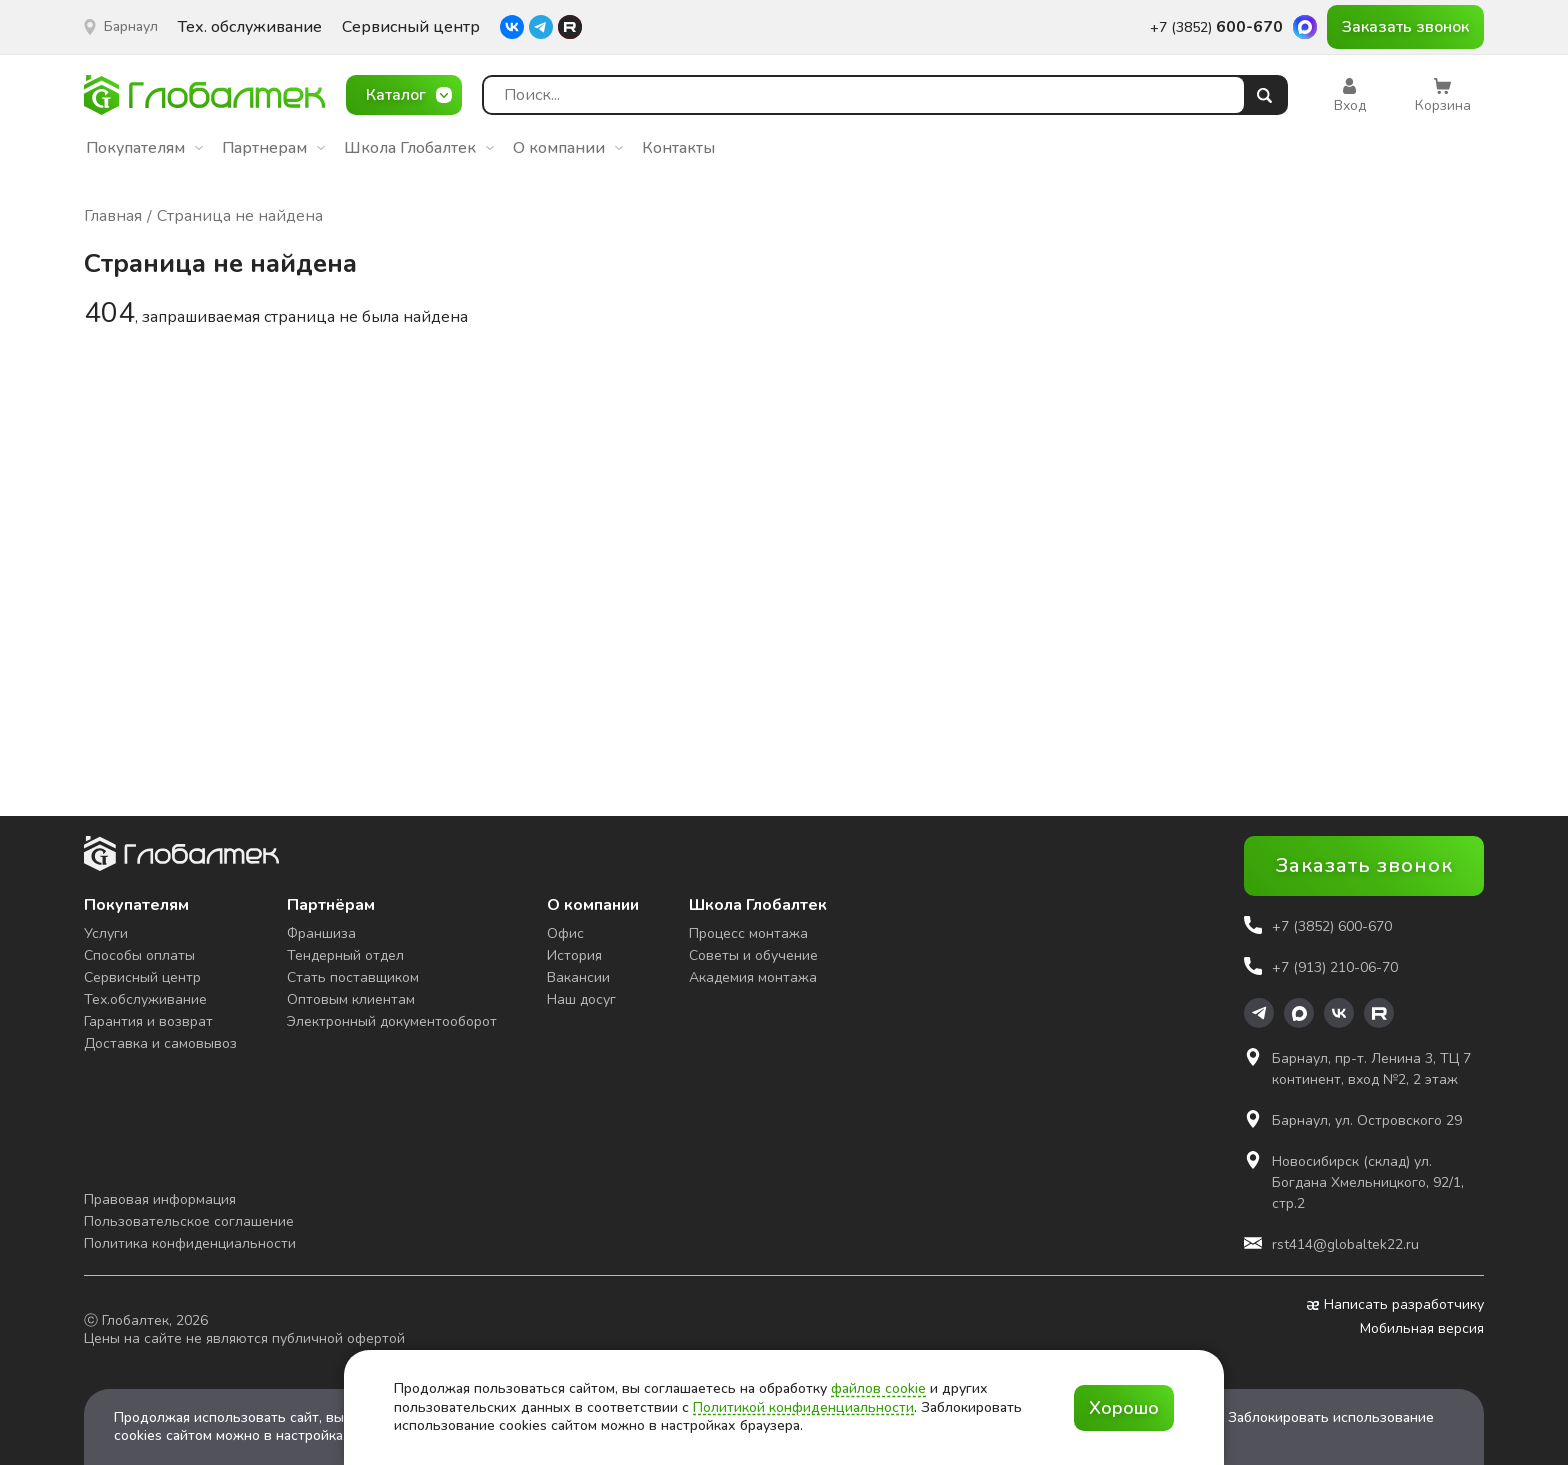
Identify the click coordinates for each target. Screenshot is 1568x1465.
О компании (568, 148)
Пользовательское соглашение (189, 1221)
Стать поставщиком (353, 977)
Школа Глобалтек (419, 148)
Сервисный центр (411, 27)
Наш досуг (581, 999)
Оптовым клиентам (351, 999)
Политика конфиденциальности (190, 1243)
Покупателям (144, 148)
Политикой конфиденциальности (803, 1407)
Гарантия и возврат (148, 1021)
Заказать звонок (1405, 27)
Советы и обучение (753, 955)
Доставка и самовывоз (160, 1043)
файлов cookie (878, 1388)
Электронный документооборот (392, 1021)
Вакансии (578, 977)
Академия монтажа (753, 977)
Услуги (106, 933)
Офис (565, 933)
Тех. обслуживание (250, 27)
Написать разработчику (1395, 1305)
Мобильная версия (1422, 1329)
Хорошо (1124, 1408)
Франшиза (321, 933)
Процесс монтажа (748, 933)
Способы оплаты (139, 955)
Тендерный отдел (345, 955)
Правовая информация (160, 1199)
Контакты (678, 148)
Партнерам (273, 148)
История (574, 955)
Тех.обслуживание (145, 999)
